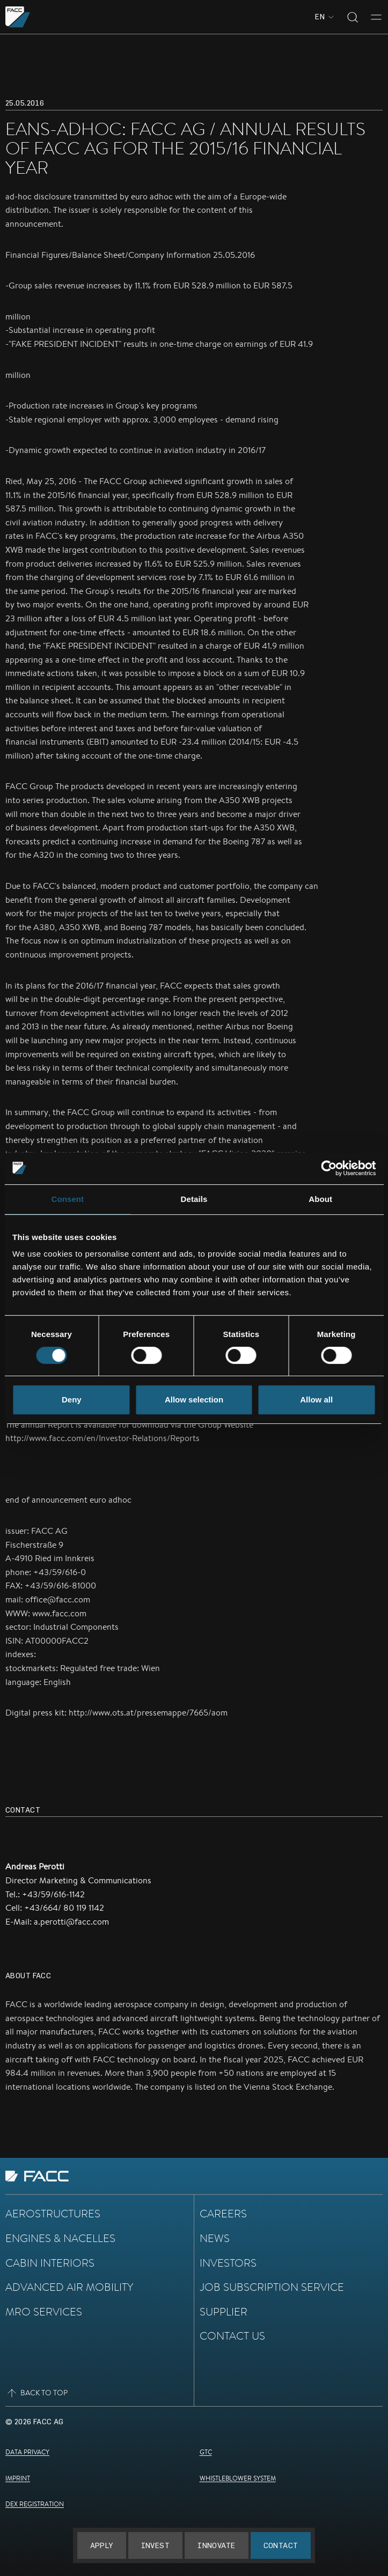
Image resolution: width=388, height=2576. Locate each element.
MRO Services (43, 2312)
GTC (206, 2452)
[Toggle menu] (376, 17)
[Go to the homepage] (18, 16)
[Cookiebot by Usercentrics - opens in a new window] (329, 1168)
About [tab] (320, 1199)
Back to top (36, 2393)
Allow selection (194, 1399)
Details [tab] (194, 1199)
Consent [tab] (67, 1199)
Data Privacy (27, 2452)
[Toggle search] (352, 17)
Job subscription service (272, 2287)
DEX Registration (34, 2504)
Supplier (223, 2312)
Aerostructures (52, 2214)
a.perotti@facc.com (71, 1921)
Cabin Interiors (49, 2263)
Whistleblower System (238, 2478)
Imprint (17, 2478)
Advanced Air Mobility (69, 2287)
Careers (223, 2214)
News (215, 2238)
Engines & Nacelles (60, 2238)
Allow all (316, 1399)
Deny (72, 1399)
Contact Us (232, 2336)
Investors (228, 2263)
